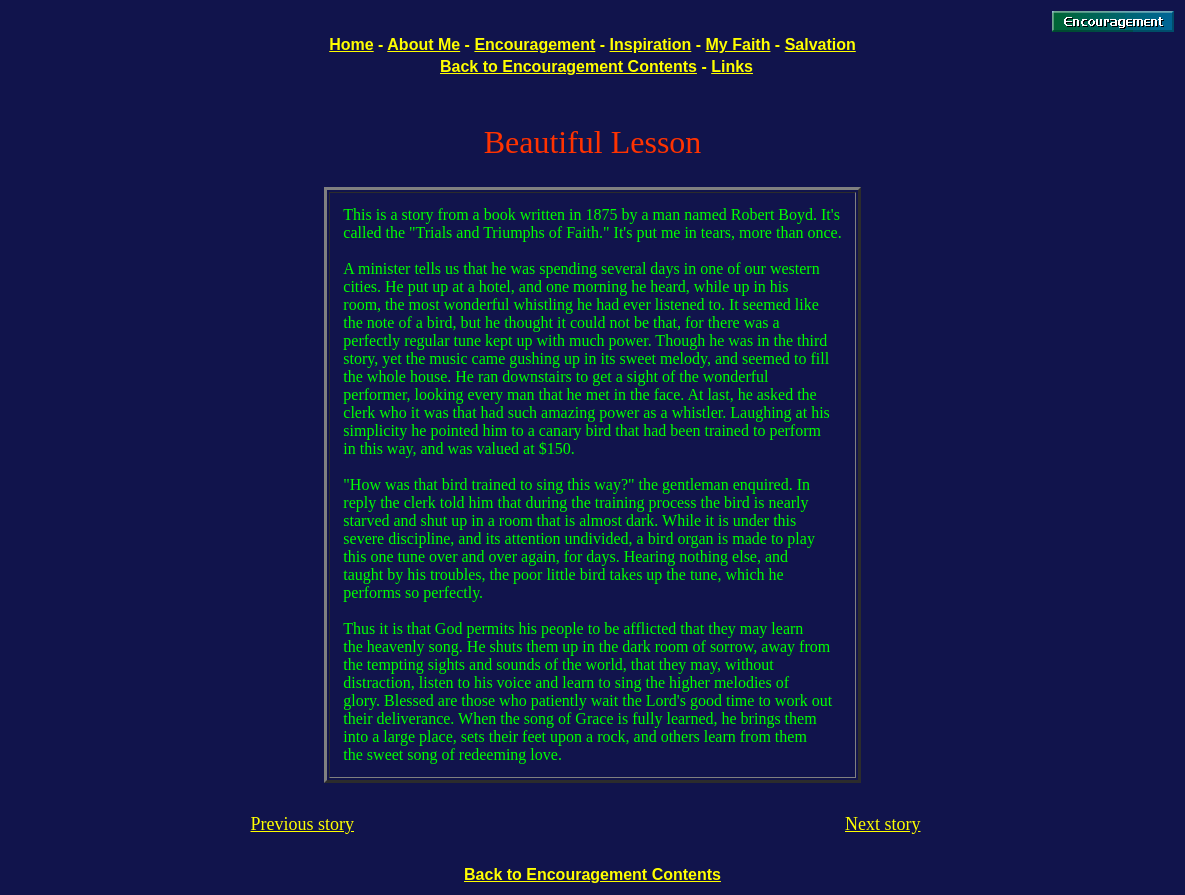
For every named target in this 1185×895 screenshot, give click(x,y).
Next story (883, 824)
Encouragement (534, 44)
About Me (423, 44)
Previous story (303, 824)
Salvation (820, 44)
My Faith (738, 44)
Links (732, 66)
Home (351, 44)
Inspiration (651, 44)
